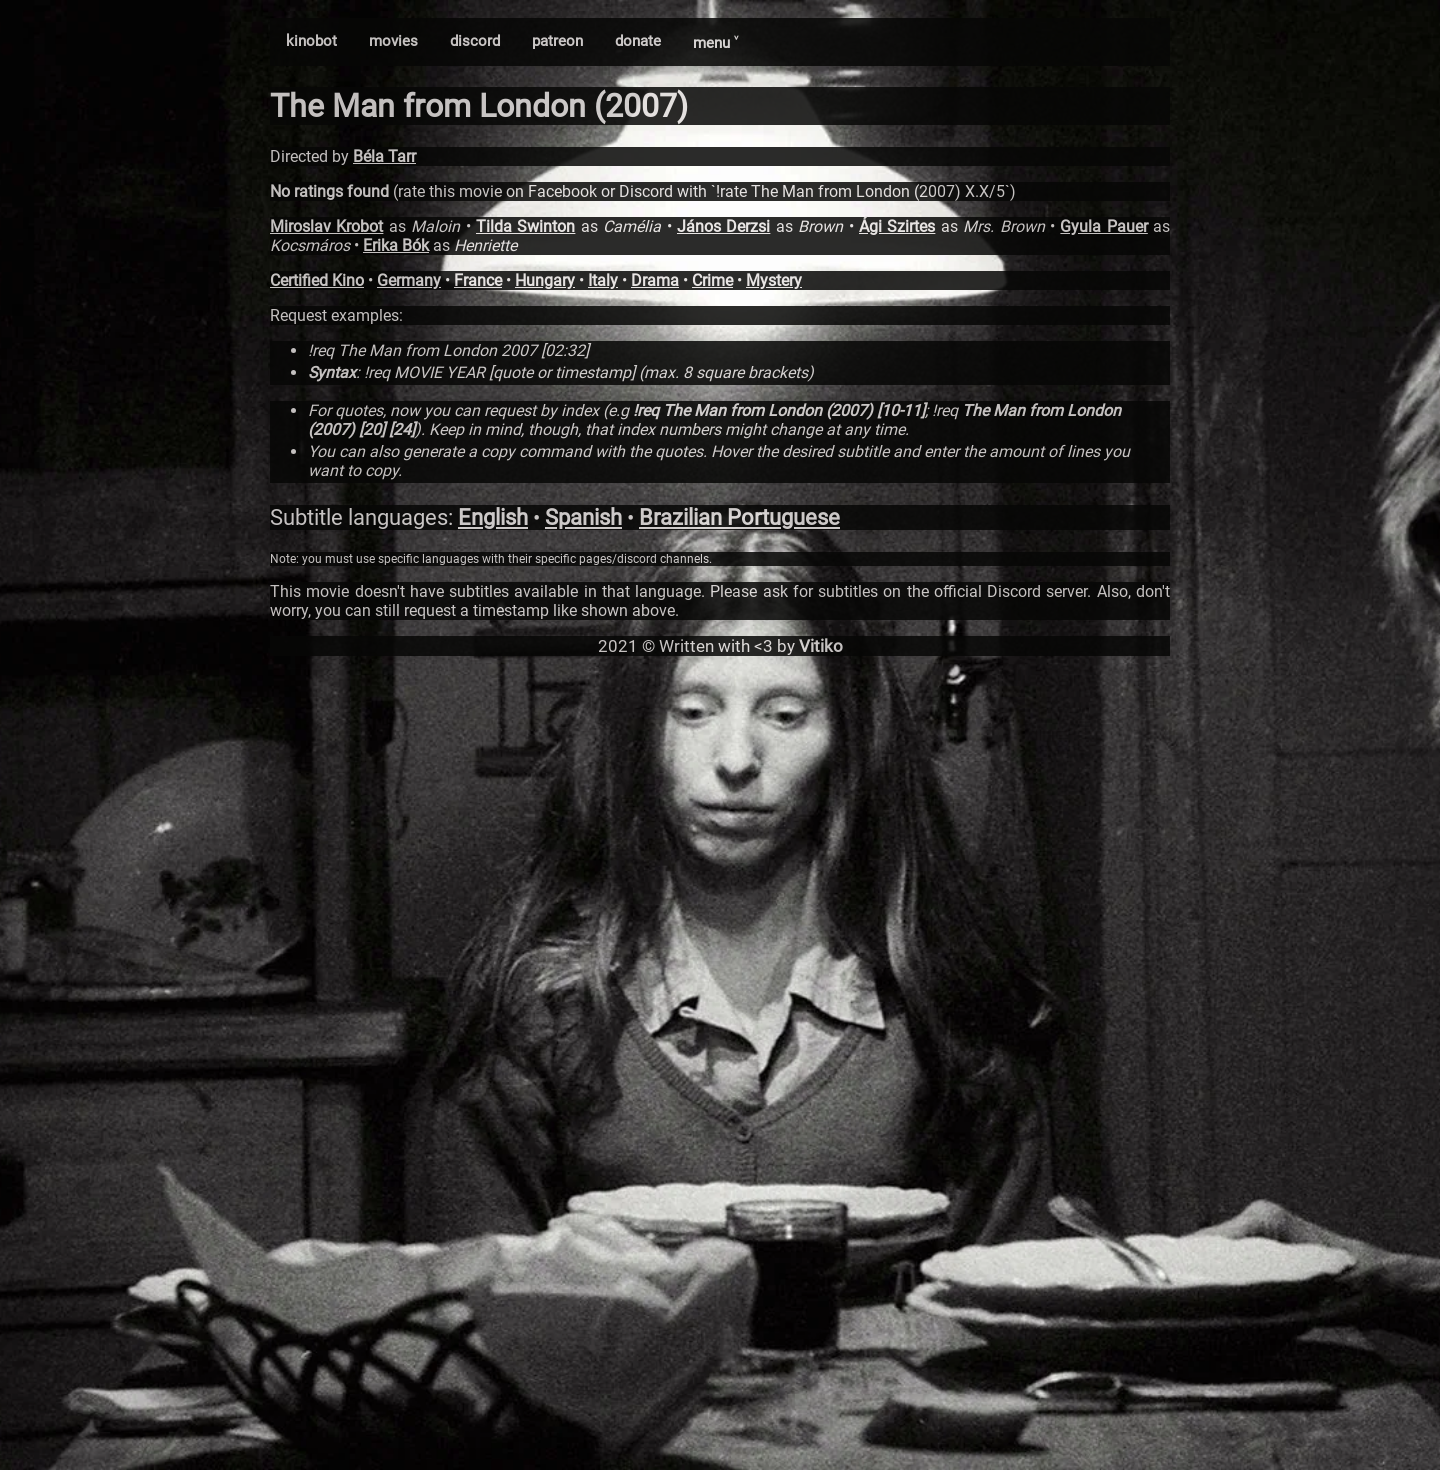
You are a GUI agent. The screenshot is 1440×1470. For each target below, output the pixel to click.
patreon (557, 41)
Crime (712, 280)
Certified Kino (317, 280)
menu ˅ (715, 43)
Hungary (545, 280)
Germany (409, 280)
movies (393, 41)
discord (475, 41)
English (493, 517)
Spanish (583, 517)
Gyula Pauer (1103, 226)
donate (638, 41)
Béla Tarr (384, 156)
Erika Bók (396, 245)
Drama (655, 280)
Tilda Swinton (525, 226)
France (478, 280)
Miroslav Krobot (326, 226)
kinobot (311, 41)
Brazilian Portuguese (739, 517)
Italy (603, 280)
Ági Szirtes (897, 226)
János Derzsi (723, 226)
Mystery (774, 280)
